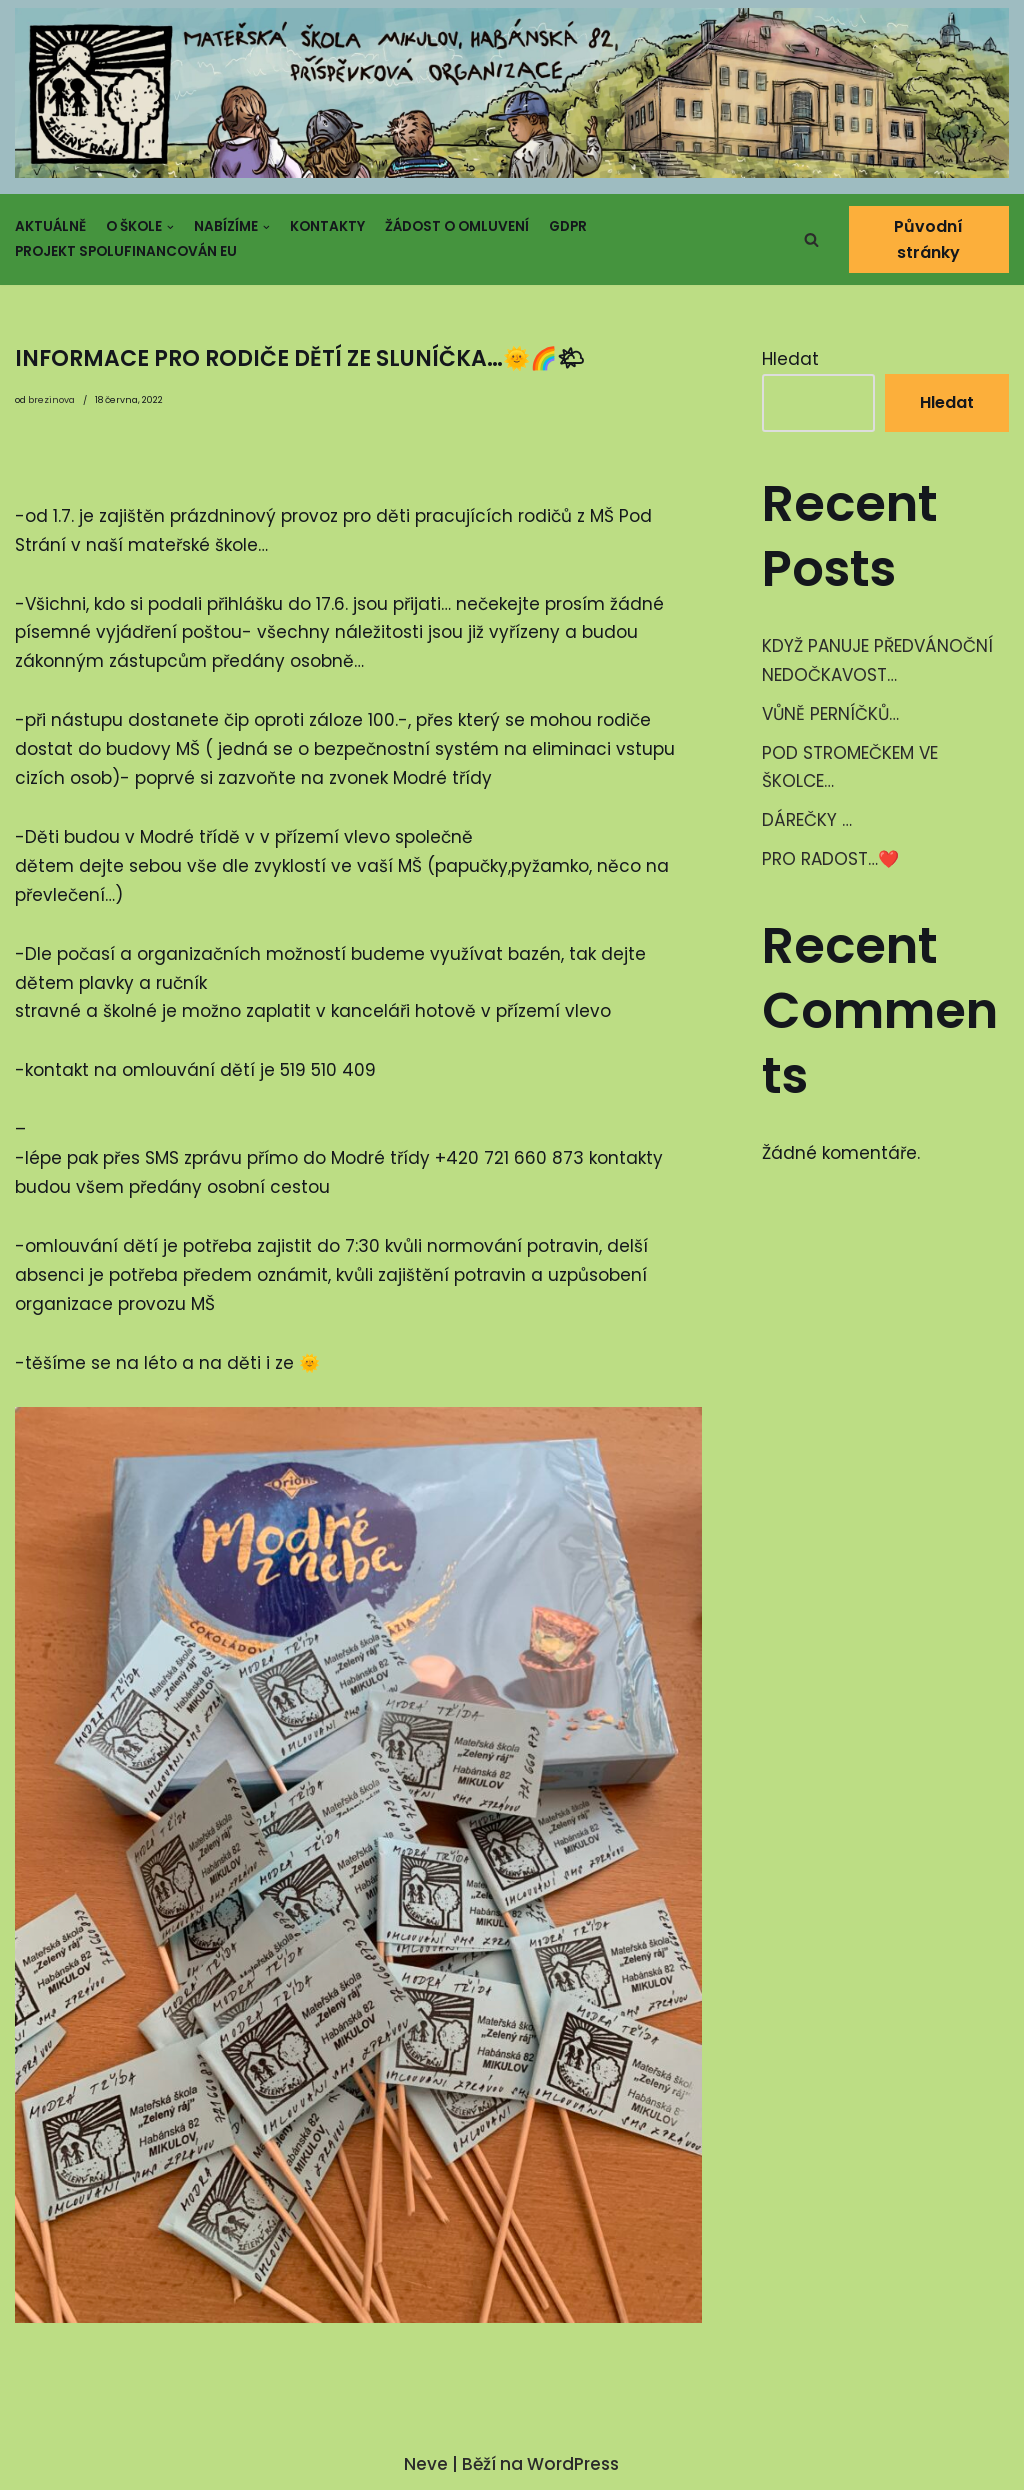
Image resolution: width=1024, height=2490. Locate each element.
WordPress (573, 2464)
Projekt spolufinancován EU (126, 251)
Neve (426, 2464)
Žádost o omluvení (457, 226)
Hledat (790, 359)
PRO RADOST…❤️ (830, 859)
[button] (811, 239)
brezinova (51, 400)
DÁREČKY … (807, 820)
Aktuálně (50, 226)
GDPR (568, 226)
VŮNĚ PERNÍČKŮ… (830, 714)
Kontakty (327, 226)
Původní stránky (929, 239)
